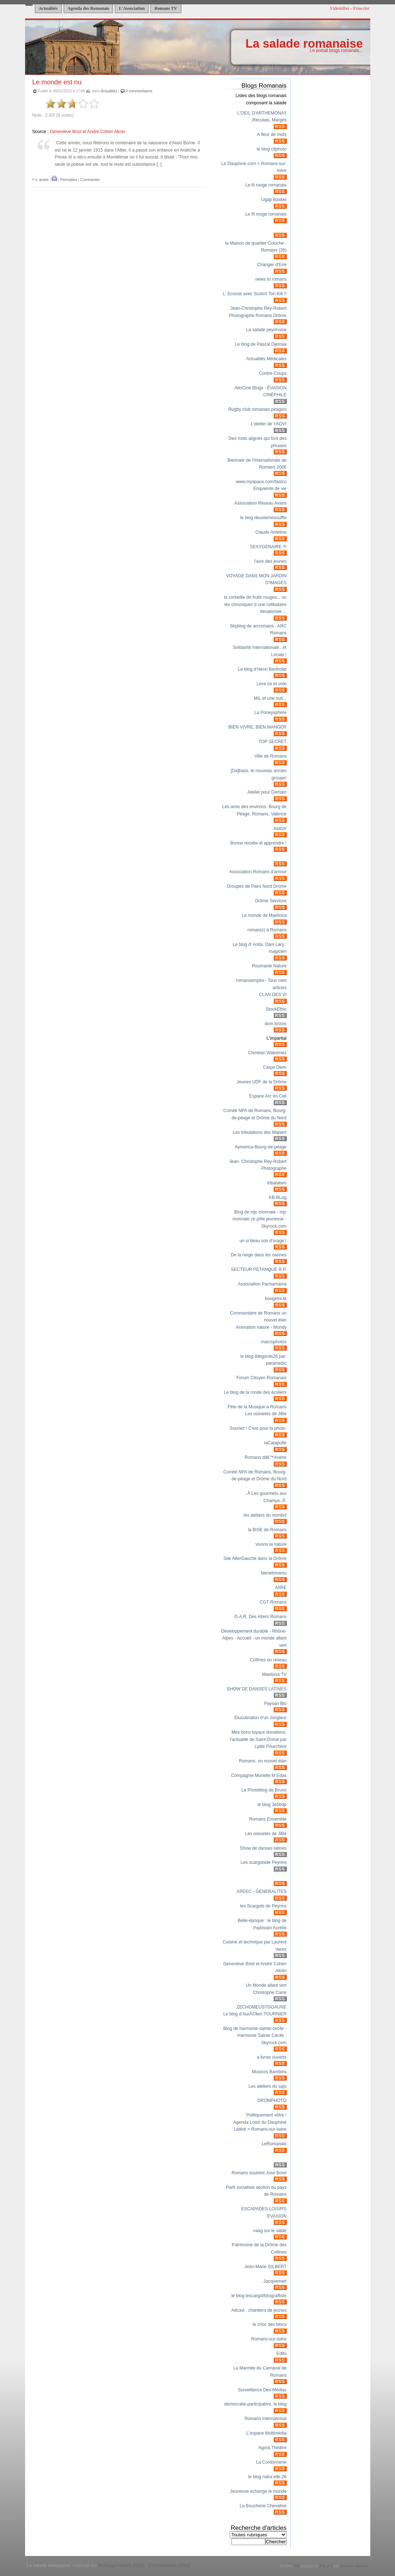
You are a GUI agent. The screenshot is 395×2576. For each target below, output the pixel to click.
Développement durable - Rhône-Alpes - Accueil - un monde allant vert (254, 1638)
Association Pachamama (262, 1284)
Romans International (266, 2418)
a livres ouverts (272, 2057)
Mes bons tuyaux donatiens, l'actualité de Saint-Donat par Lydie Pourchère (258, 1739)
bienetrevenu (273, 1573)
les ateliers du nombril (264, 1515)
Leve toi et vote (271, 683)
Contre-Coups (273, 373)
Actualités (48, 8)
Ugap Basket (274, 199)
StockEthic (276, 1009)
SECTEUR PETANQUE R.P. (259, 1269)
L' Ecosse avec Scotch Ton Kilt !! (254, 293)
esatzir (280, 828)
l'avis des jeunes (270, 561)
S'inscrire (361, 8)
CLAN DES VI (273, 994)
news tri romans (271, 279)
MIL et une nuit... (270, 698)
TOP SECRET (272, 741)
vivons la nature (270, 1544)
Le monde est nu (57, 82)
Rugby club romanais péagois (257, 409)
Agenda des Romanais (88, 8)
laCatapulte (275, 1442)
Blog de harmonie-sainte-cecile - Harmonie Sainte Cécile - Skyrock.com (254, 2035)
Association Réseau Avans (260, 503)
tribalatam (276, 1182)
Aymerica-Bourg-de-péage (260, 1146)
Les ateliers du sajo (268, 2086)
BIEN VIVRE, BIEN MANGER (257, 727)
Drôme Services (270, 900)
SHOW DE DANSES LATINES (257, 1689)
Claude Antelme (271, 532)
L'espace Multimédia (266, 2433)
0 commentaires (139, 91)
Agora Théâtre (272, 2447)
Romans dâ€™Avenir (265, 1457)
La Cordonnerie (271, 2462)
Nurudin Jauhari (354, 2566)
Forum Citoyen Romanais (262, 1377)
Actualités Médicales (266, 358)
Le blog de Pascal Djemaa (261, 344)
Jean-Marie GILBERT (266, 2266)
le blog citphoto (272, 149)
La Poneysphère (270, 712)
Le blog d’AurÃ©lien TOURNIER (254, 2014)
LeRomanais (274, 2143)
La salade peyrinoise (266, 329)
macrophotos (273, 1341)
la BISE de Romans (267, 1529)
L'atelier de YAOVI (269, 423)
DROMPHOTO (271, 2100)
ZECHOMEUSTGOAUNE (262, 2007)
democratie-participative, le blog (255, 2404)
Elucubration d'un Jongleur (260, 1717)
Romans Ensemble (268, 1819)
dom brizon (275, 1023)
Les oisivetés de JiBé (265, 1413)
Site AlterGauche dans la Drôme (255, 1558)
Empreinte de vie (269, 488)
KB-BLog (278, 1197)
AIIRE (281, 1587)
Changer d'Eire (272, 264)
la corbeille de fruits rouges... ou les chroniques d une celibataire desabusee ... (255, 604)
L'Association (132, 8)
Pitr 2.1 (326, 2566)
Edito (282, 2353)
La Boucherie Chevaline (262, 2505)
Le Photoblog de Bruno (263, 1790)
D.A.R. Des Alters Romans (260, 1616)
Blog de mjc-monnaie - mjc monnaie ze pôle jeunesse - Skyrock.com (260, 1219)
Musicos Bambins (269, 2071)
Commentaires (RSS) (169, 2565)
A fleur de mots (271, 134)
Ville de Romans (270, 756)
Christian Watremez (267, 1052)
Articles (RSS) (130, 2565)
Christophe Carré (270, 1992)
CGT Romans (272, 1602)
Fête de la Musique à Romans (256, 1406)
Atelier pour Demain (266, 792)
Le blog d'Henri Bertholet (262, 669)
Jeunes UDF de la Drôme (261, 1081)
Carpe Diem (275, 1067)
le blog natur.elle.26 (267, 2476)
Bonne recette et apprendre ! (258, 843)
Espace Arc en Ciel (268, 1096)
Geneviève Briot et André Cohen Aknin (87, 131)
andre (43, 180)
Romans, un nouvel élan (262, 1761)
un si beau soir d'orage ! (262, 1240)
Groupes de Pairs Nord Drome (256, 886)
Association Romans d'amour (258, 871)
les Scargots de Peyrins (263, 1906)
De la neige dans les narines (258, 1254)
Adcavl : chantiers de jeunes (258, 2310)
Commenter (90, 180)
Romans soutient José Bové (258, 2172)
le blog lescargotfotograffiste (259, 2295)
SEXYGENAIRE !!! (268, 546)
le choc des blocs (269, 2324)
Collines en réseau (268, 1659)
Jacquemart (275, 2281)
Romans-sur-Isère (268, 2339)
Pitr (297, 2566)
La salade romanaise (304, 43)
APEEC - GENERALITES (261, 1891)
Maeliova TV (274, 1674)
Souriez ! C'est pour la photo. (258, 1428)
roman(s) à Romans (266, 929)
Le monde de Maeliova (264, 915)
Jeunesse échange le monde (258, 2491)
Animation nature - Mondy (261, 1327)
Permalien (68, 180)
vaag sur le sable (270, 2230)
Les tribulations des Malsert (260, 1132)
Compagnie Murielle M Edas (259, 1775)
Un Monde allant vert (266, 1985)
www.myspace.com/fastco (261, 481)
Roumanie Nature (269, 965)
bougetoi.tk (275, 1298)
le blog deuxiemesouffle (263, 517)
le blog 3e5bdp (272, 1804)
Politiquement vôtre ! (266, 2115)
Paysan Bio (275, 1703)
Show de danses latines (263, 1848)
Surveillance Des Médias (262, 2389)
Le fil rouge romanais (266, 185)
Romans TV (165, 8)
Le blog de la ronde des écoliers (255, 1392)
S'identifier (339, 8)
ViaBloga (107, 2565)
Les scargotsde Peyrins (263, 1862)
